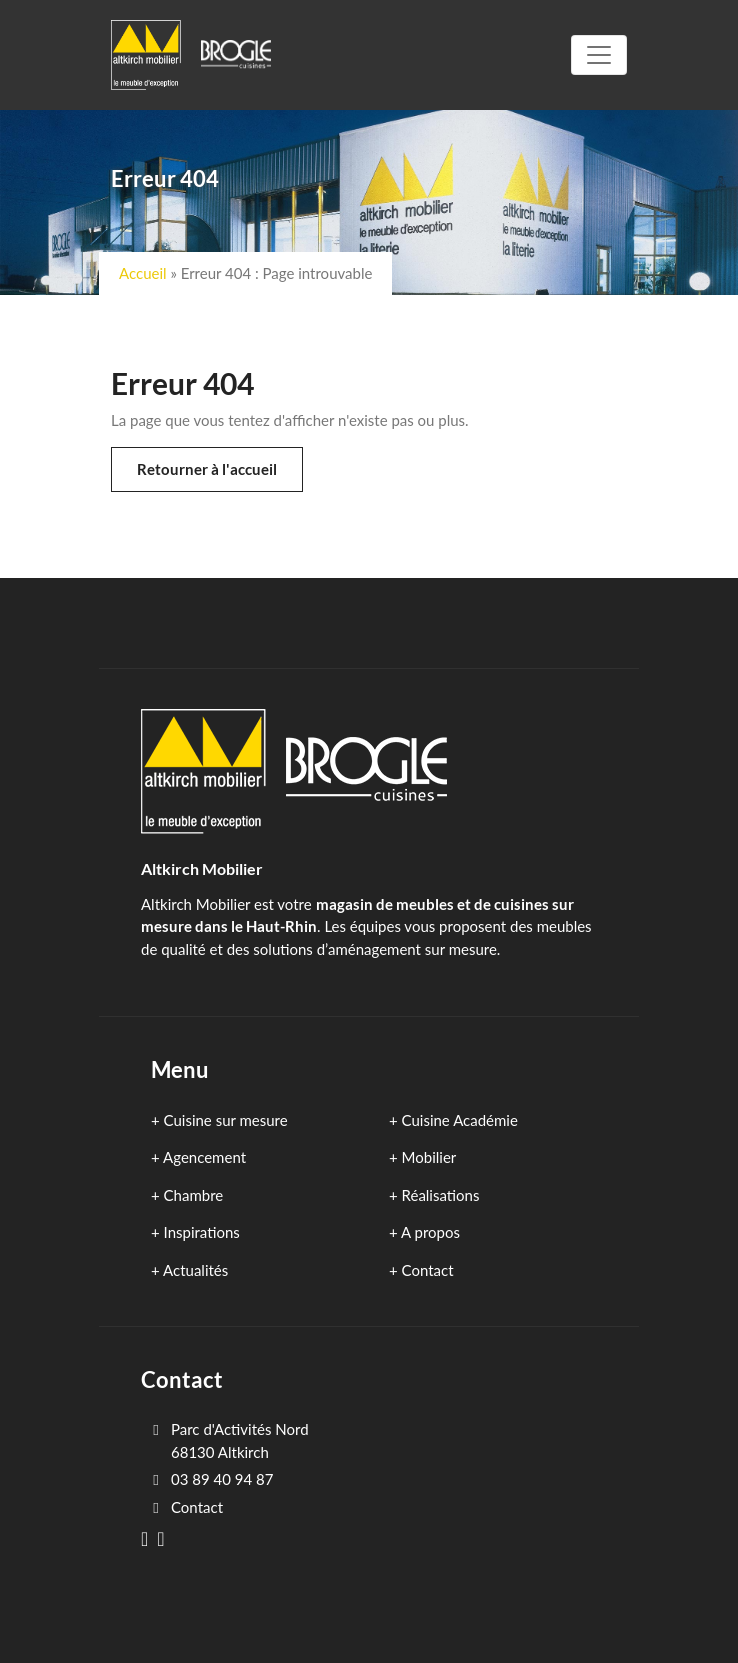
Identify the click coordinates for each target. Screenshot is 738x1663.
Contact (428, 1270)
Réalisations (441, 1195)
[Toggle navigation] (599, 55)
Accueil (143, 273)
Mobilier (429, 1157)
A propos (430, 1232)
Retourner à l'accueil (207, 469)
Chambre (194, 1195)
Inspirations (202, 1232)
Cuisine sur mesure (226, 1120)
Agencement (204, 1157)
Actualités (195, 1270)
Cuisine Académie (460, 1120)
